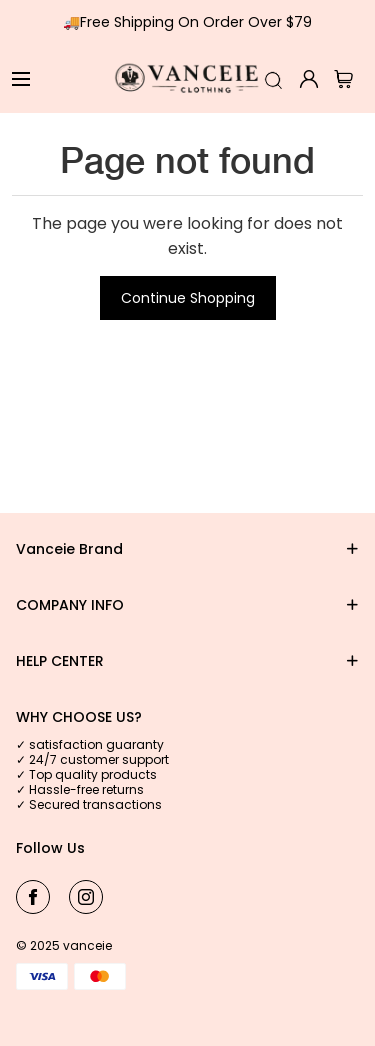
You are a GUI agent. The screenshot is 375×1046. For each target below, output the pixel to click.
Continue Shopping (188, 298)
